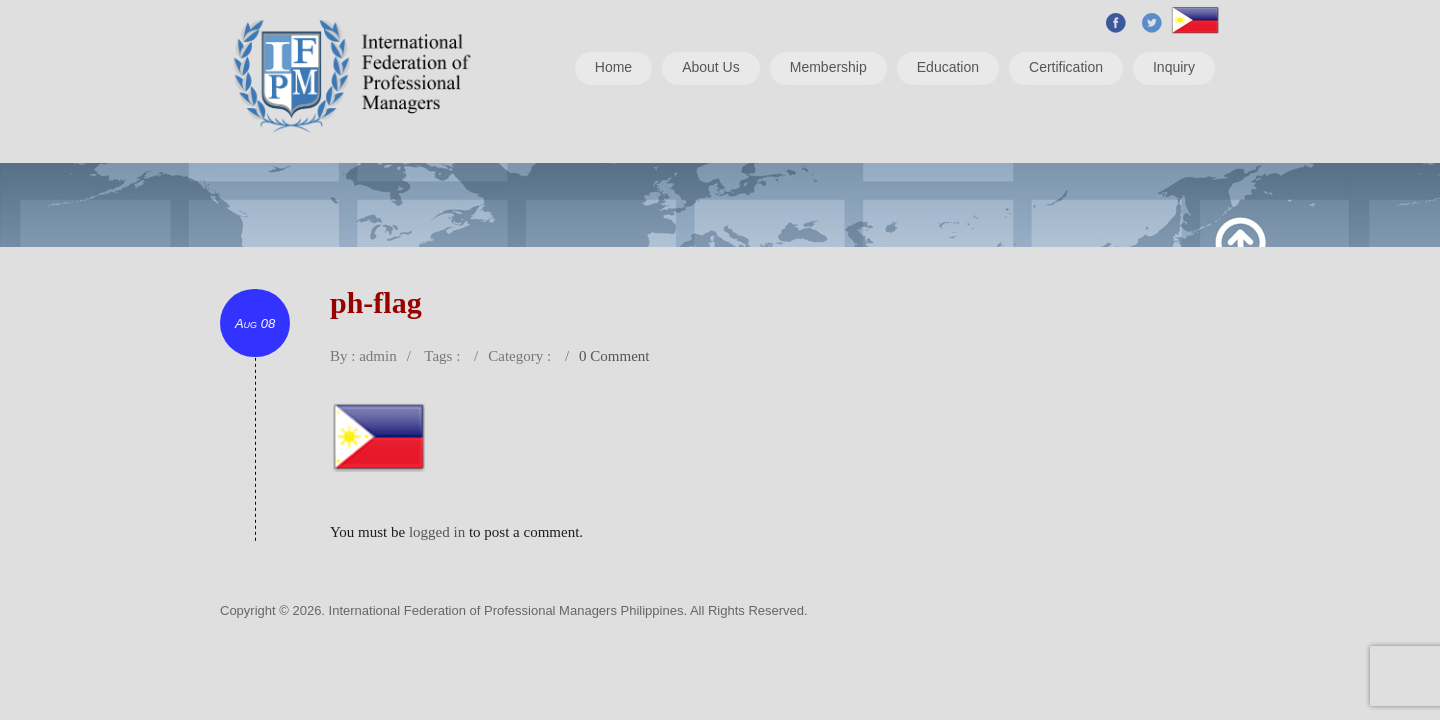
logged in (437, 532)
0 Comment (614, 356)
